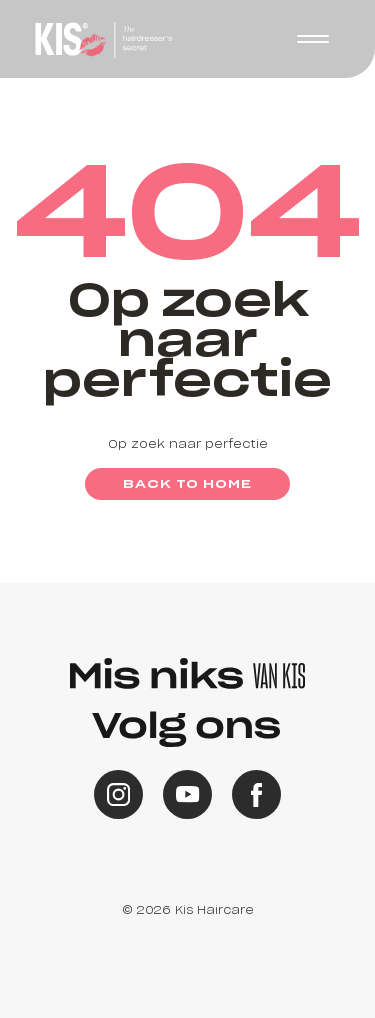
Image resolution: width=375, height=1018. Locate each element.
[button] (313, 39)
